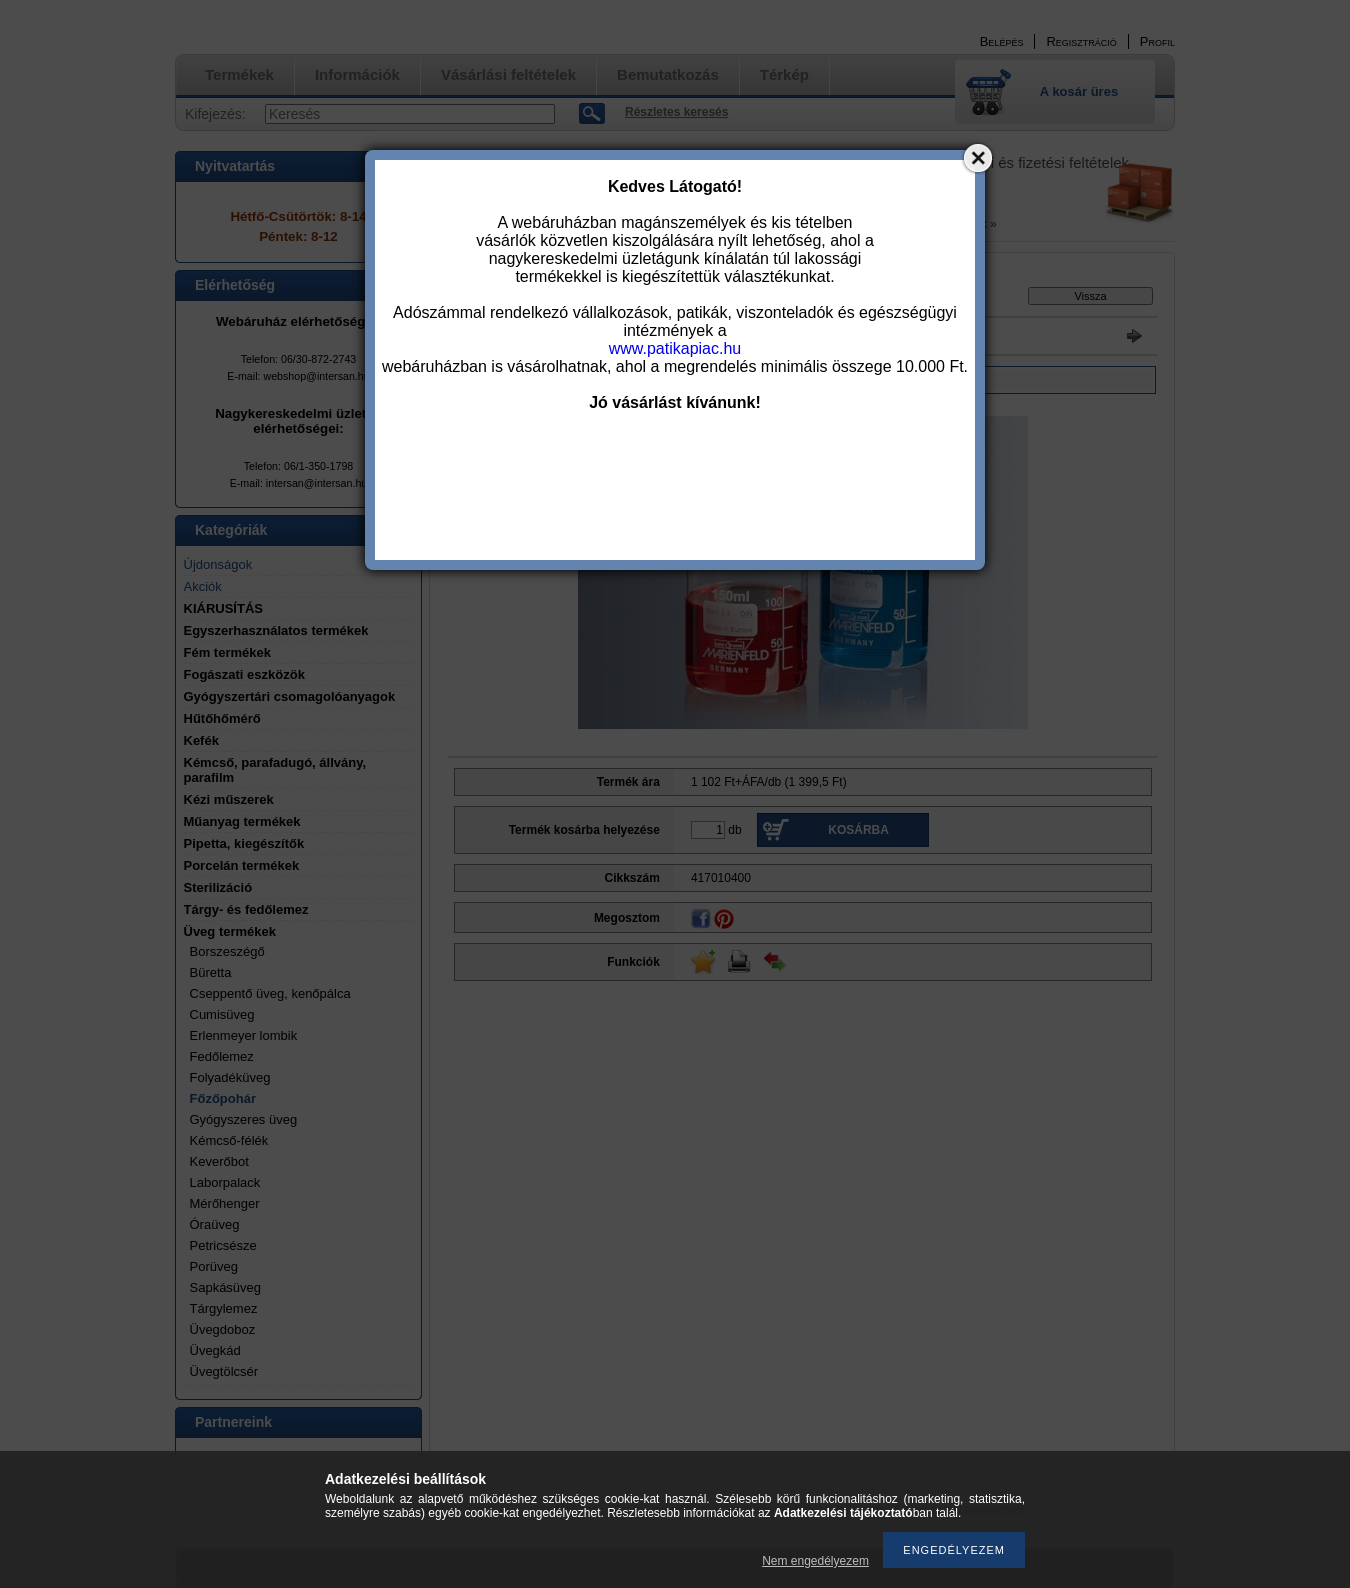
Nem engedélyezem (815, 1561)
